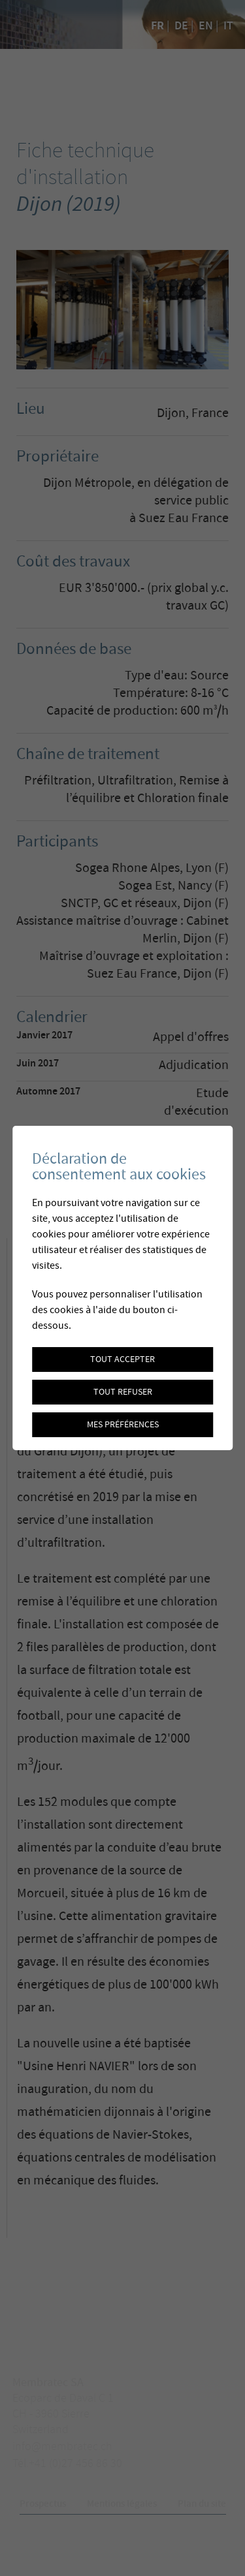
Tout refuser (122, 1392)
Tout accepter (122, 1359)
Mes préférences (123, 1424)
